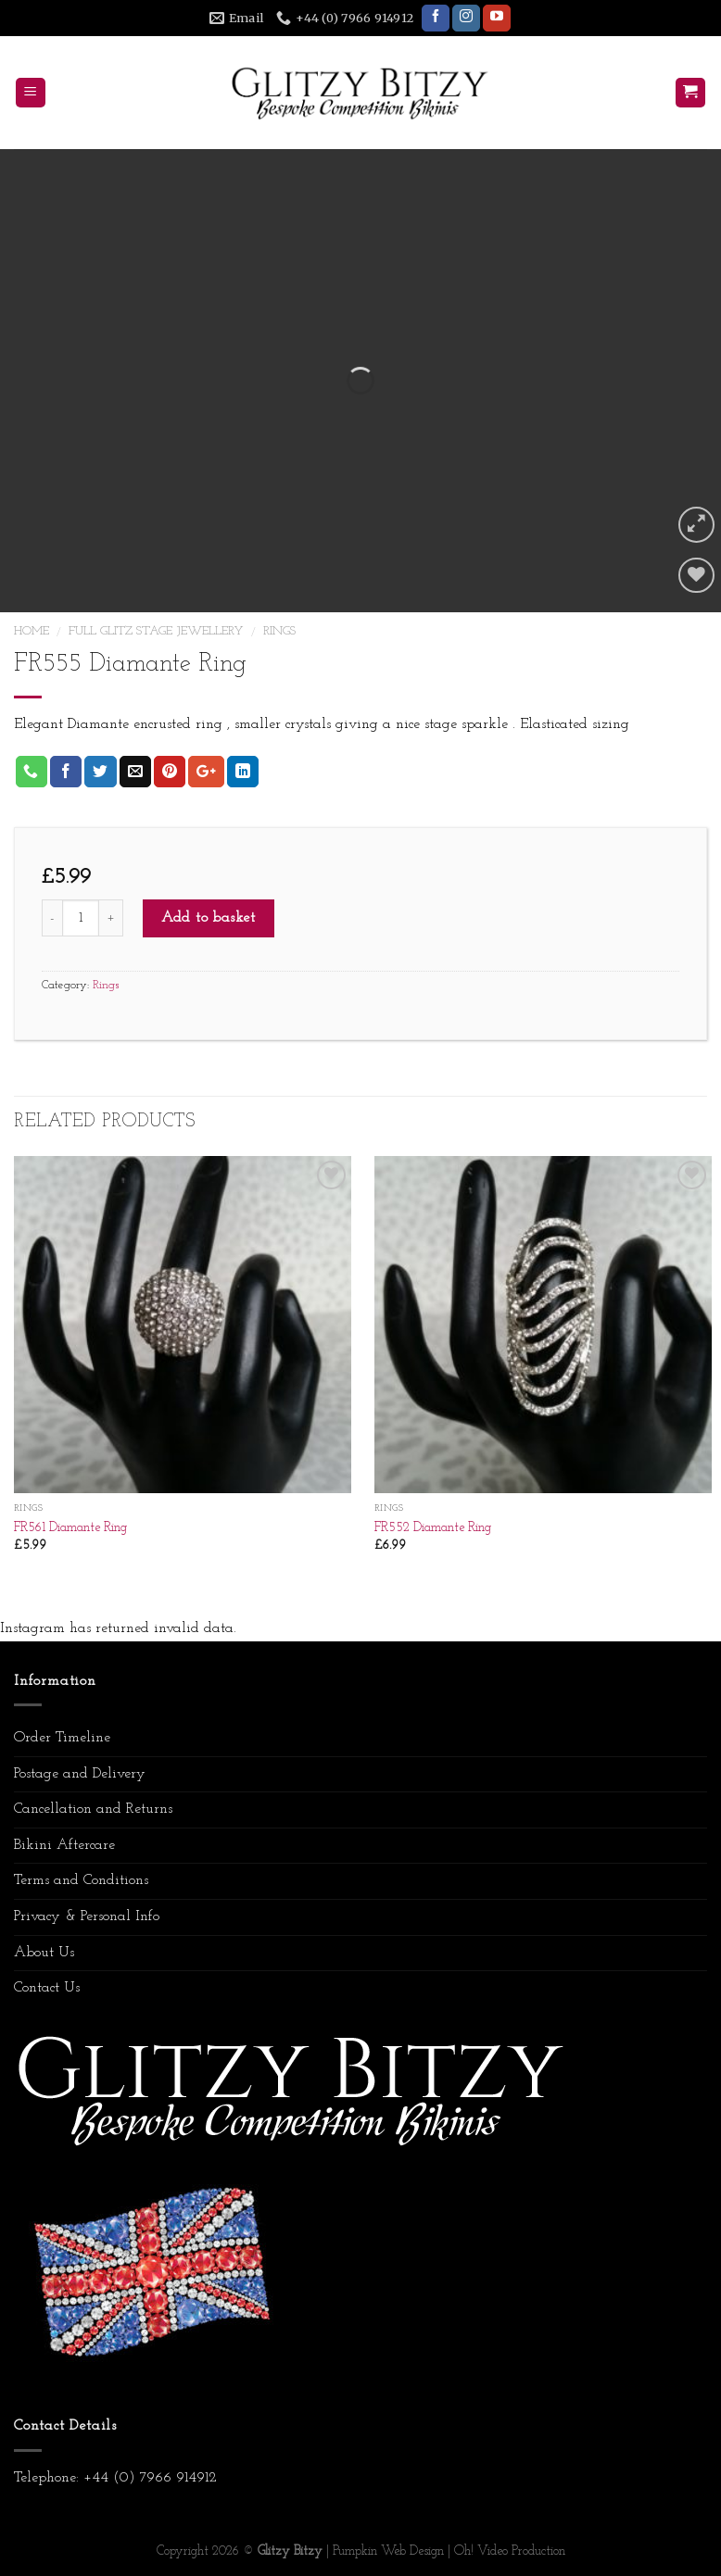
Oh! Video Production (509, 2551)
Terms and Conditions (81, 1880)
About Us (44, 1952)
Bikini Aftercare (64, 1845)
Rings (279, 631)
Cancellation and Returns (93, 1809)
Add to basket (208, 918)
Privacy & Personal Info (86, 1916)
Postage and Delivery (79, 1773)
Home (31, 631)
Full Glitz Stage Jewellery (156, 631)
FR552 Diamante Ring (432, 1528)
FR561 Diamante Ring (70, 1528)
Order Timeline (62, 1737)
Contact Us (47, 1987)
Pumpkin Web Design (388, 2551)
